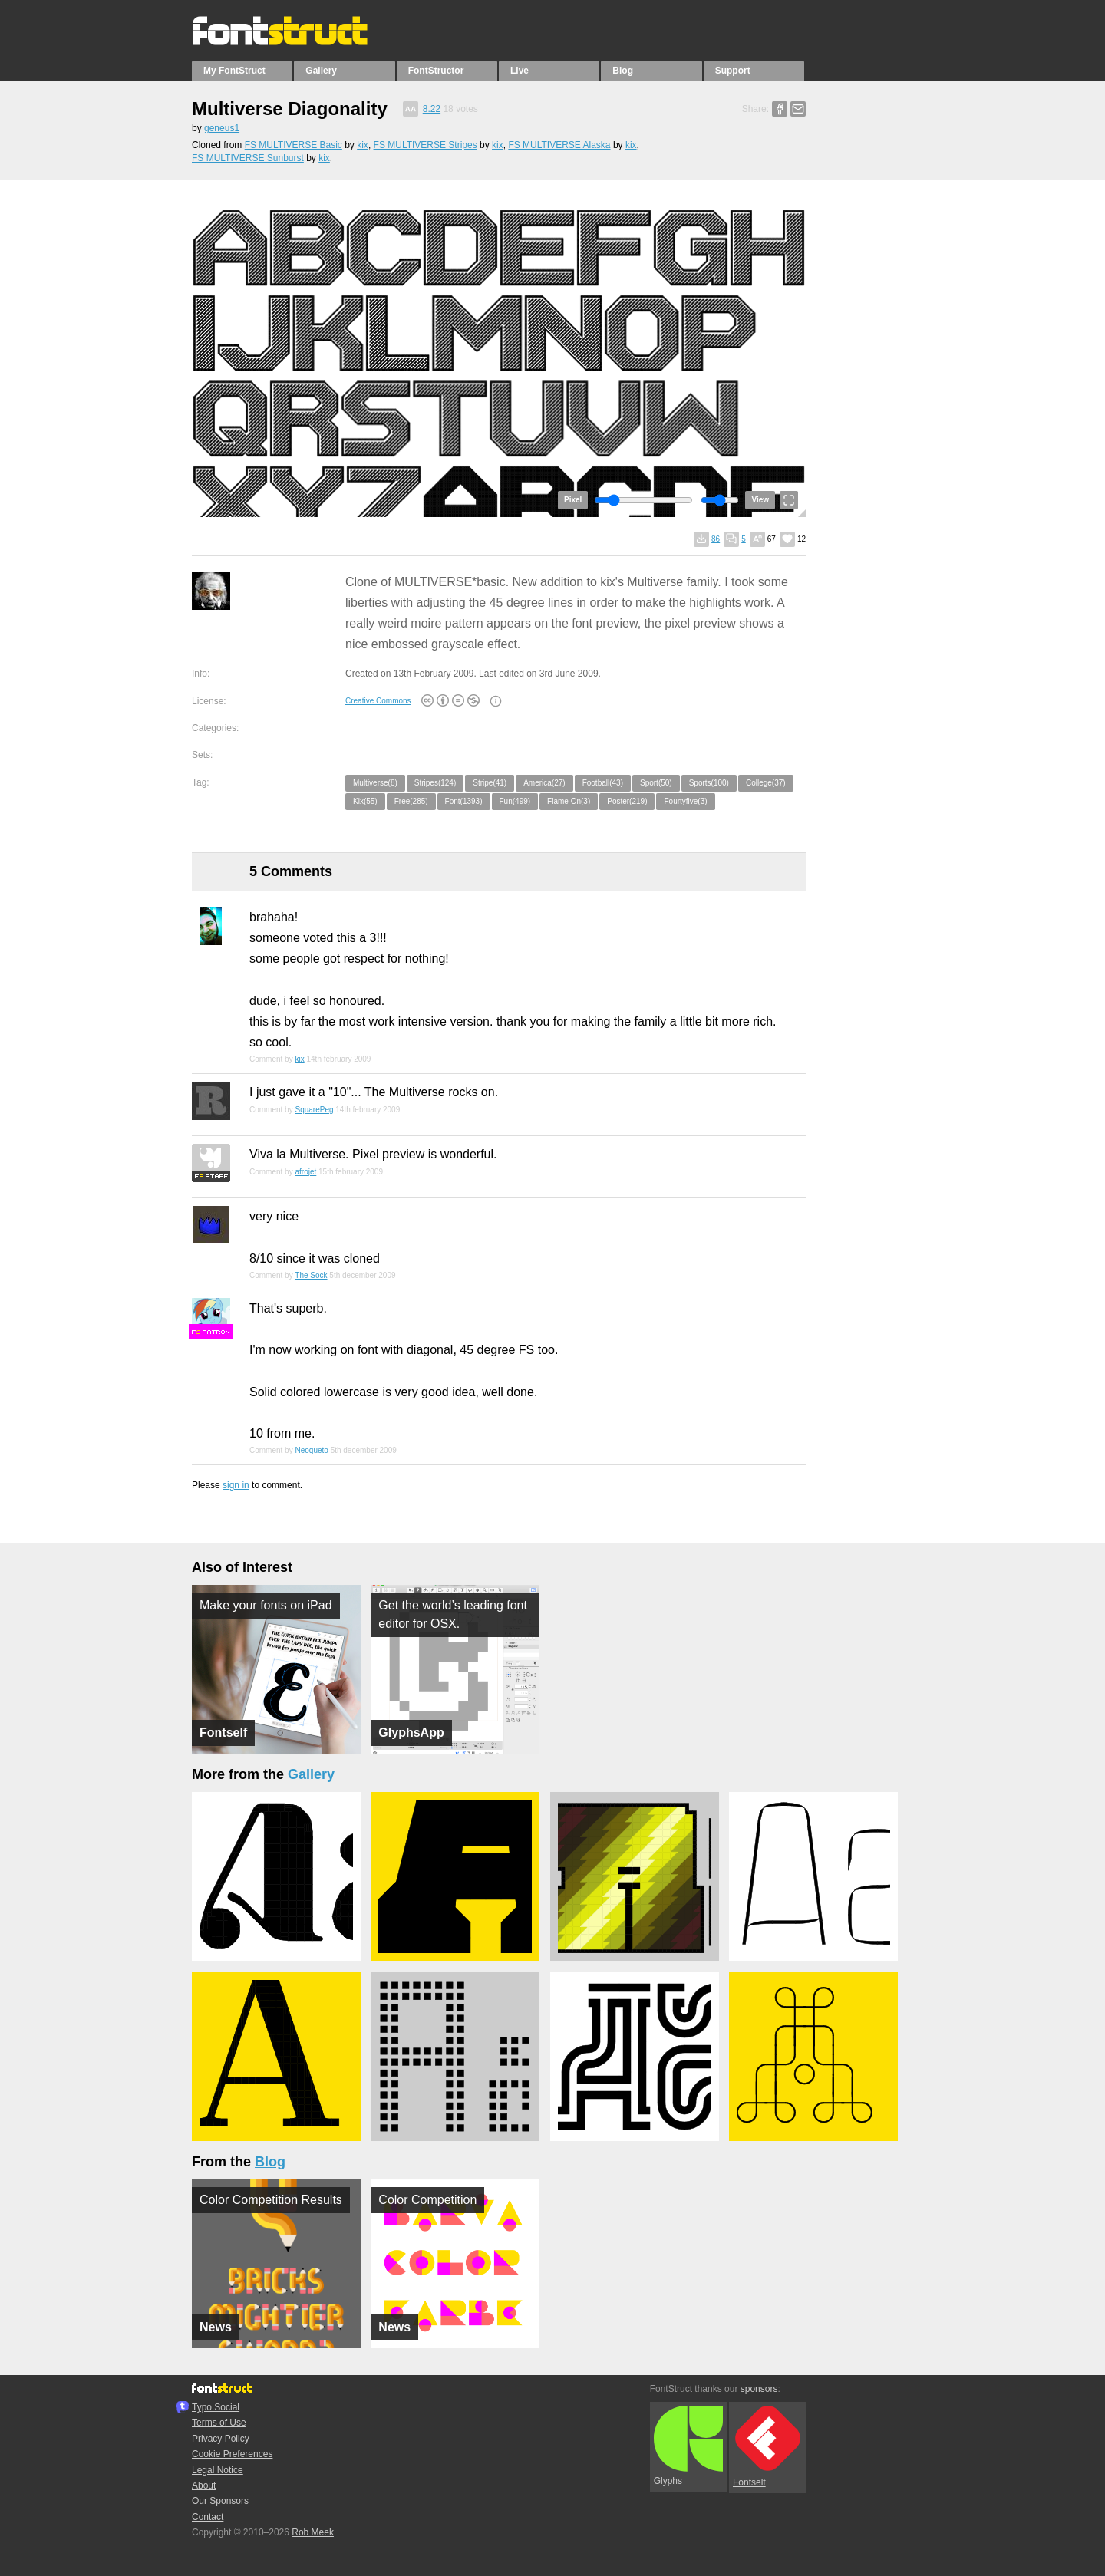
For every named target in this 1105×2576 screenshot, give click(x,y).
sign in (236, 1485)
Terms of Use (219, 2422)
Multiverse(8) (375, 783)
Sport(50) (656, 783)
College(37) (766, 783)
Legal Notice (217, 2470)
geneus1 (221, 128)
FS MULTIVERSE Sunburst (248, 158)
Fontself (766, 2447)
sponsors (759, 2388)
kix (362, 145)
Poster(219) (627, 801)
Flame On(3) (568, 801)
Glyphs (688, 2446)
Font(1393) (464, 801)
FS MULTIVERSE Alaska (559, 145)
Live (519, 70)
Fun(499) (515, 801)
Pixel (573, 500)
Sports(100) (709, 783)
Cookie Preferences (232, 2454)
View (760, 500)
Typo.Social (215, 2407)
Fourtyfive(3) (685, 801)
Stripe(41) (489, 783)
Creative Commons (378, 701)
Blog (622, 70)
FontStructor (436, 70)
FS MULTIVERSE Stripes (425, 145)
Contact (207, 2517)
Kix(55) (365, 801)
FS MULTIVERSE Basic (293, 145)
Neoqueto (311, 1450)
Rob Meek (313, 2532)
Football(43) (602, 783)
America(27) (544, 783)
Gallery (321, 70)
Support (732, 70)
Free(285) (411, 801)
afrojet (305, 1172)
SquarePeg (314, 1109)
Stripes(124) (435, 783)
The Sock (311, 1275)
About (204, 2485)
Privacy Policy (220, 2438)
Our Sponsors (220, 2500)
